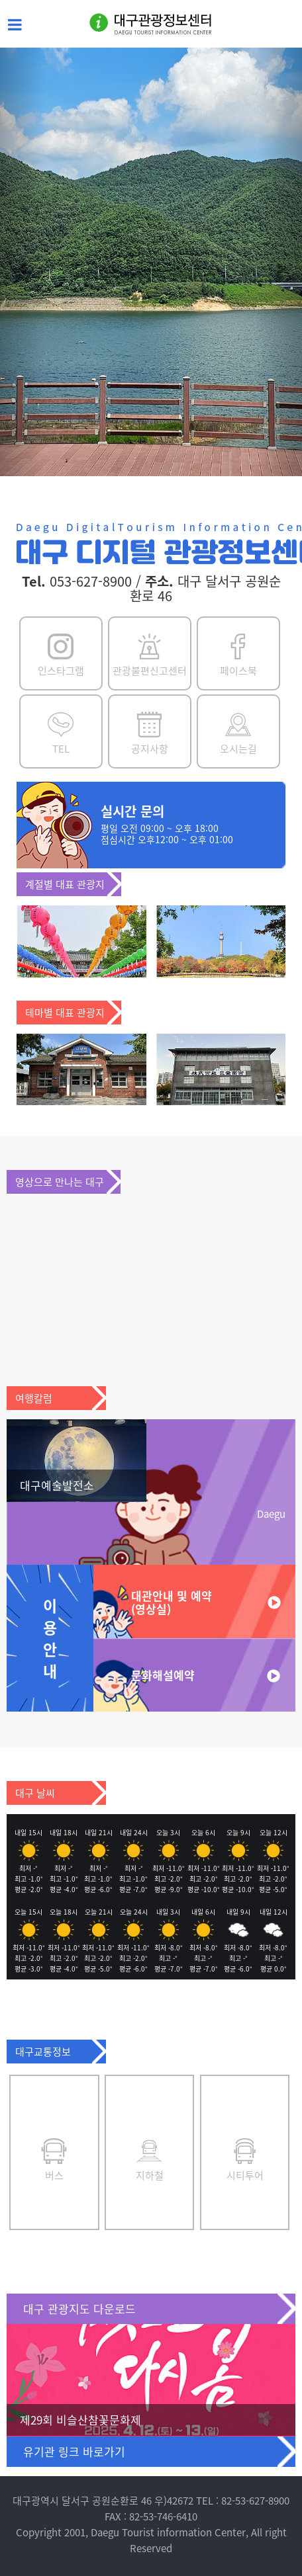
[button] (22, 262)
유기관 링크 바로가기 (74, 2451)
